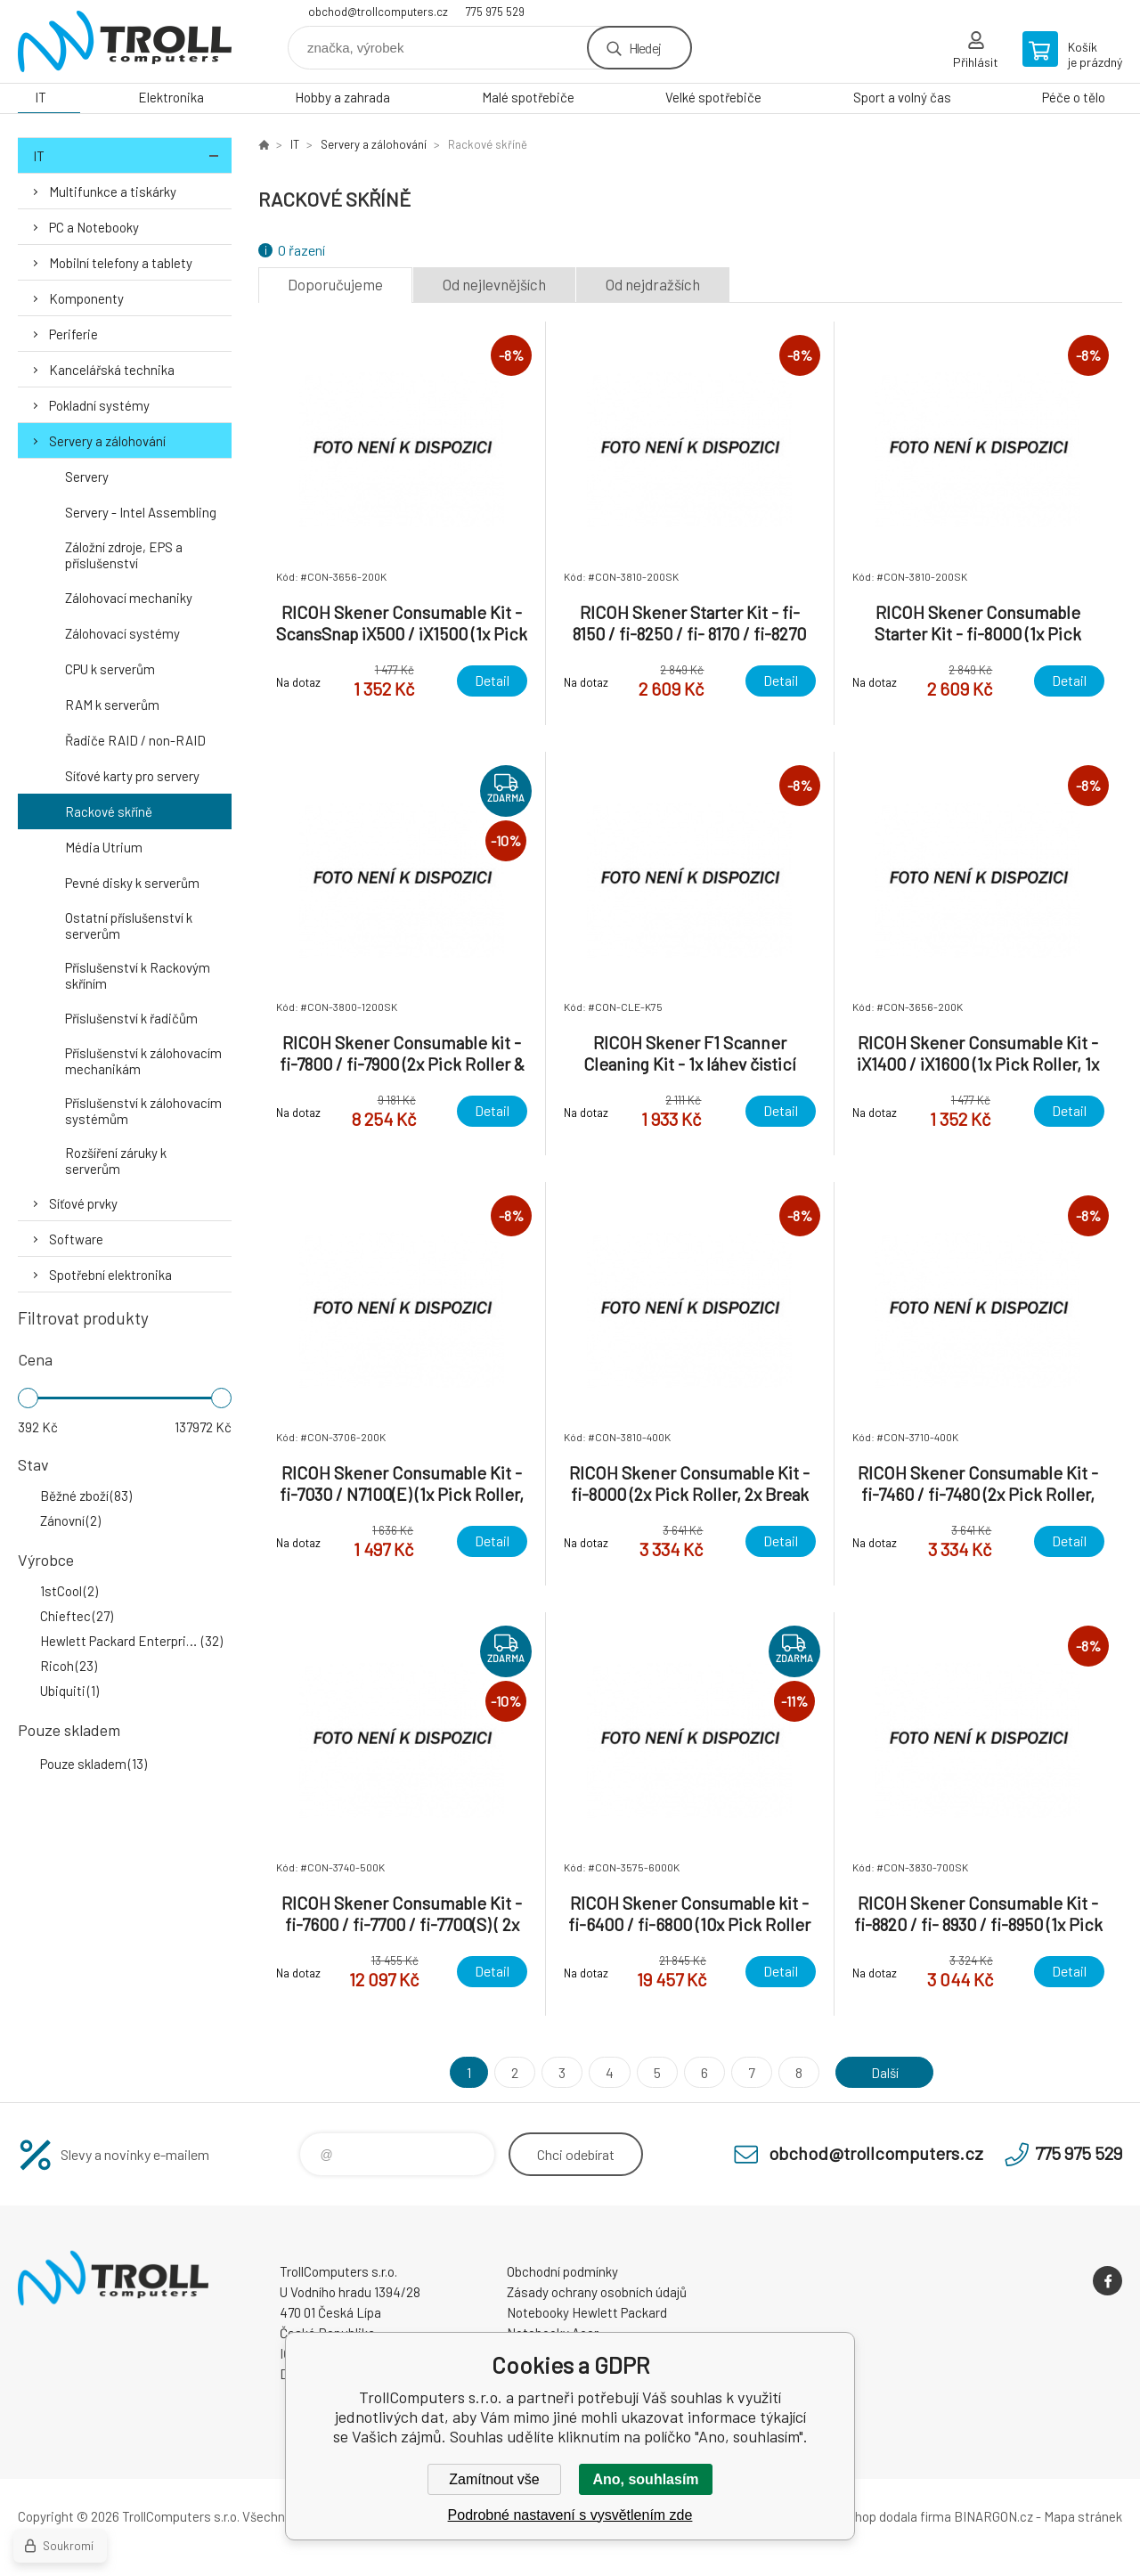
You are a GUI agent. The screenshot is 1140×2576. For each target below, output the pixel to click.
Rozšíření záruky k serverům (116, 1161)
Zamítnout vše (494, 2479)
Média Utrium (103, 847)
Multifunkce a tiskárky (112, 191)
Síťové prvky (83, 1203)
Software (76, 1239)
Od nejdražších (653, 284)
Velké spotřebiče (713, 97)
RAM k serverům (112, 705)
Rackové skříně (108, 811)
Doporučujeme (335, 284)
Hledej (645, 47)
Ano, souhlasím (645, 2479)
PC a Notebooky (94, 227)
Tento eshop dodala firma (877, 2516)
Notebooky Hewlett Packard (587, 2312)
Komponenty (86, 298)
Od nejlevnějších (494, 284)
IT (40, 97)
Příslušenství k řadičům (131, 1018)
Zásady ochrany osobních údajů (597, 2292)
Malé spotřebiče (528, 97)
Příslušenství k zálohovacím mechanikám (143, 1061)
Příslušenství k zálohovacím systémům (143, 1111)
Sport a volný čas (902, 97)
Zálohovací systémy (122, 633)
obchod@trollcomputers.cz (378, 11)
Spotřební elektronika (110, 1275)
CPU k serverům (110, 669)
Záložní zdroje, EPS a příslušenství (124, 555)
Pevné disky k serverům (132, 883)
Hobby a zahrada (342, 97)
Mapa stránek (1083, 2516)
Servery (87, 477)
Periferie (73, 334)
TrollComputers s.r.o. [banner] (125, 41)
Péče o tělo (1073, 97)
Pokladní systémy (99, 405)
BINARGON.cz (993, 2516)
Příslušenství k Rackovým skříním (137, 975)
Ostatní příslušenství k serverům (128, 925)
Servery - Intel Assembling (140, 512)
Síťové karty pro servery (132, 776)
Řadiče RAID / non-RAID (135, 740)
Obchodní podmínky (562, 2271)
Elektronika (171, 97)
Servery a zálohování (107, 441)
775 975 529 (495, 11)
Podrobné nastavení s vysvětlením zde (570, 2515)
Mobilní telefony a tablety (120, 263)
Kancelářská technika (112, 370)
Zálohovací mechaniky (128, 598)
